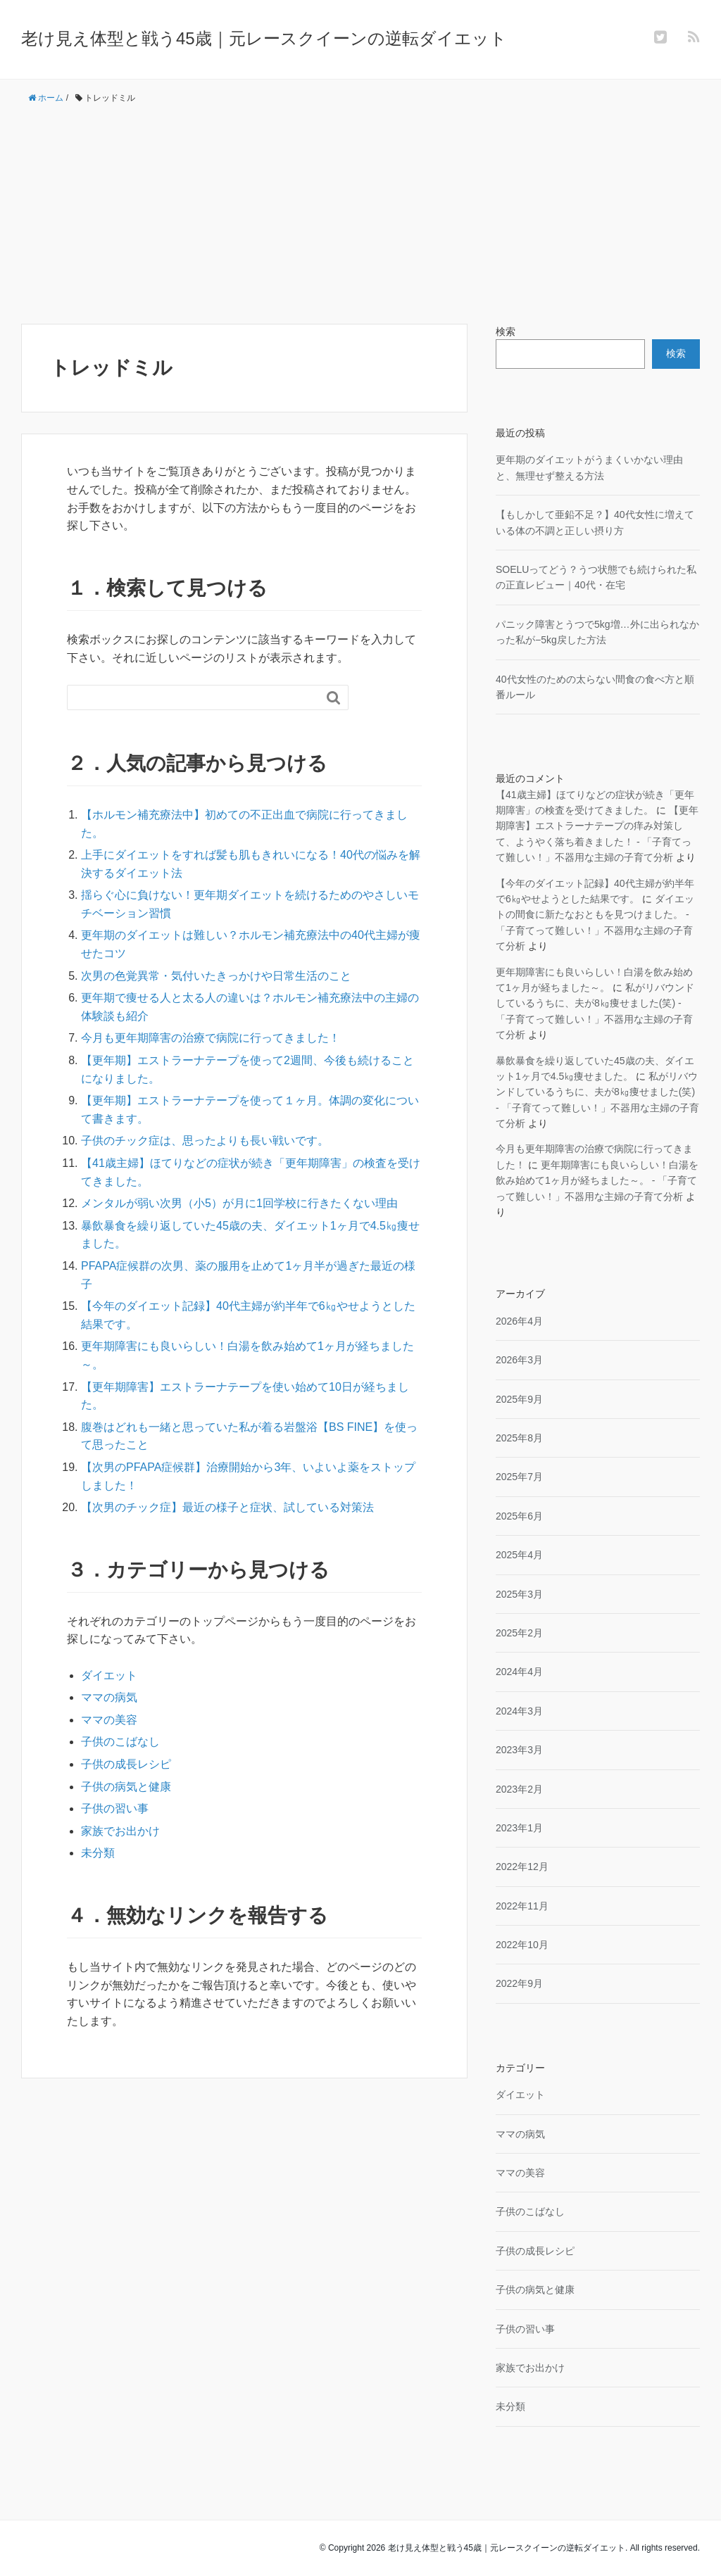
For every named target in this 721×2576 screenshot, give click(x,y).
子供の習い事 (115, 1808)
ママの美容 (109, 1720)
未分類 (98, 1853)
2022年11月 (522, 1906)
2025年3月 (519, 1594)
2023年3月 (519, 1749)
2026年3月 (519, 1359)
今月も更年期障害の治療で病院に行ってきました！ (210, 1038)
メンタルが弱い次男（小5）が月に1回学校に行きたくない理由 (239, 1203)
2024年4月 (519, 1671)
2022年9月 (519, 1983)
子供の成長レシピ (126, 1764)
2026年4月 (519, 1321)
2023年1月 (519, 1827)
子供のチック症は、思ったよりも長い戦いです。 (205, 1141)
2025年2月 (519, 1633)
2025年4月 (519, 1554)
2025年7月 (519, 1476)
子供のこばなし (120, 1742)
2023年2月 (519, 1789)
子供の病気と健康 (126, 1787)
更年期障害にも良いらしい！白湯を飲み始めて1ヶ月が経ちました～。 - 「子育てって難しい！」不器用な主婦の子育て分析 (597, 1180)
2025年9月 (519, 1399)
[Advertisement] (360, 214)
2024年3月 (519, 1711)
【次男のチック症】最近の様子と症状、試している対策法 (227, 1507)
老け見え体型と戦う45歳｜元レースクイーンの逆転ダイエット (264, 38)
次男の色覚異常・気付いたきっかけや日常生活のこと (216, 976)
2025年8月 (519, 1438)
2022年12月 (522, 1866)
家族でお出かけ (120, 1831)
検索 (505, 331)
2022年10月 (522, 1944)
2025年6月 (519, 1516)
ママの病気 (109, 1697)
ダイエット (109, 1675)
